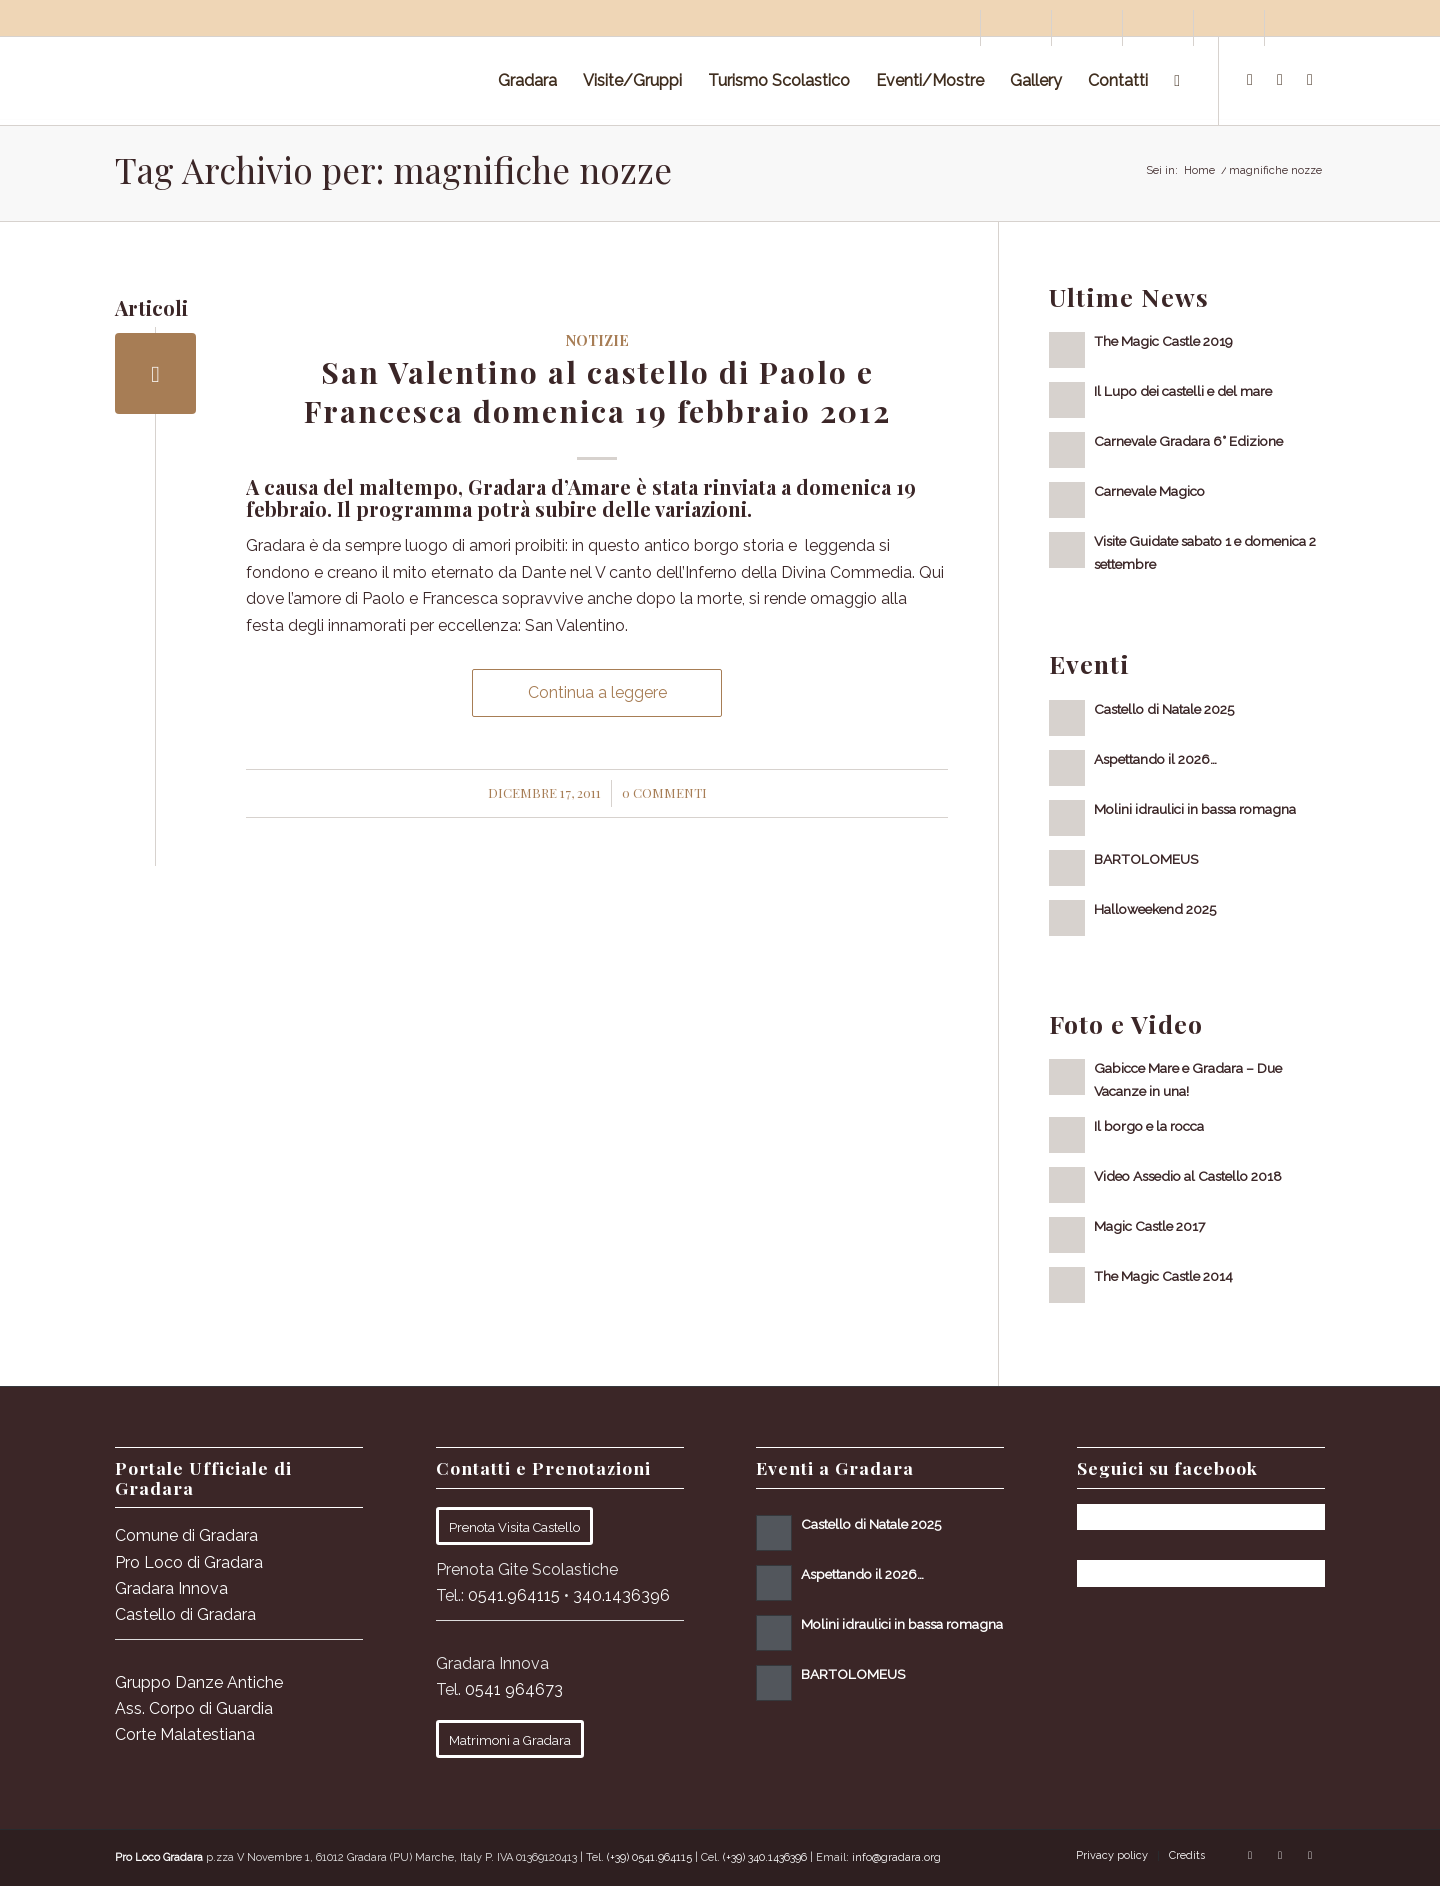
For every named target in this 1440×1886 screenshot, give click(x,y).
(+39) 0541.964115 (649, 1857)
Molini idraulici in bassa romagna (1195, 809)
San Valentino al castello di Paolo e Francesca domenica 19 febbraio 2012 (597, 391)
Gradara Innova (171, 1588)
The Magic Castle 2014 (1163, 1276)
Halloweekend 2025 (1155, 909)
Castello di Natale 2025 (1164, 709)
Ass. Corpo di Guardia (194, 1708)
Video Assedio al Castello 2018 (1188, 1176)
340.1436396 (621, 1595)
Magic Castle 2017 (1149, 1226)
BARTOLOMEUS (1146, 859)
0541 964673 (514, 1689)
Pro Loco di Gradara (189, 1562)
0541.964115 (514, 1595)
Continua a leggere (597, 692)
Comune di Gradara (186, 1535)
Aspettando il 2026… (1155, 759)
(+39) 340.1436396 (765, 1857)
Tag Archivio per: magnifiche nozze (393, 169)
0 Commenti (664, 792)
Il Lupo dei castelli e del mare (1183, 391)
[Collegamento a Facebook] (1250, 80)
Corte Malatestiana (185, 1734)
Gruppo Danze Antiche (199, 1682)
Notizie (597, 340)
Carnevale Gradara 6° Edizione (1188, 441)
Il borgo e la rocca (1149, 1126)
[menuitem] (945, 28)
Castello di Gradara (185, 1614)
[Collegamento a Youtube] (1310, 80)
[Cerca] (1177, 81)
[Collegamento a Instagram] (1280, 80)
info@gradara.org (896, 1857)
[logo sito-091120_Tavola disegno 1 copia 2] (265, 81)
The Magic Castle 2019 (1163, 341)
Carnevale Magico (1149, 491)
